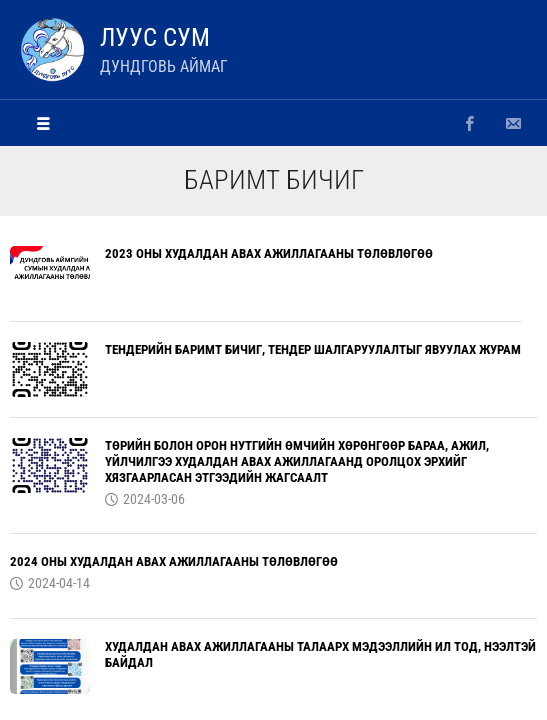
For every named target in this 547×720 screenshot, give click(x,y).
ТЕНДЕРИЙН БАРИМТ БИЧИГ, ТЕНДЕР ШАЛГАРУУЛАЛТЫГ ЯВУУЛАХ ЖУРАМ (313, 349)
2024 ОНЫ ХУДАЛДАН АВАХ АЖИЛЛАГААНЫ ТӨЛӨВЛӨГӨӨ (174, 561)
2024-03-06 (154, 499)
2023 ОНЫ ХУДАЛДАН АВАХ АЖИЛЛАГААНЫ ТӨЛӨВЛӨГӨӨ (269, 253)
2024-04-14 (59, 583)
